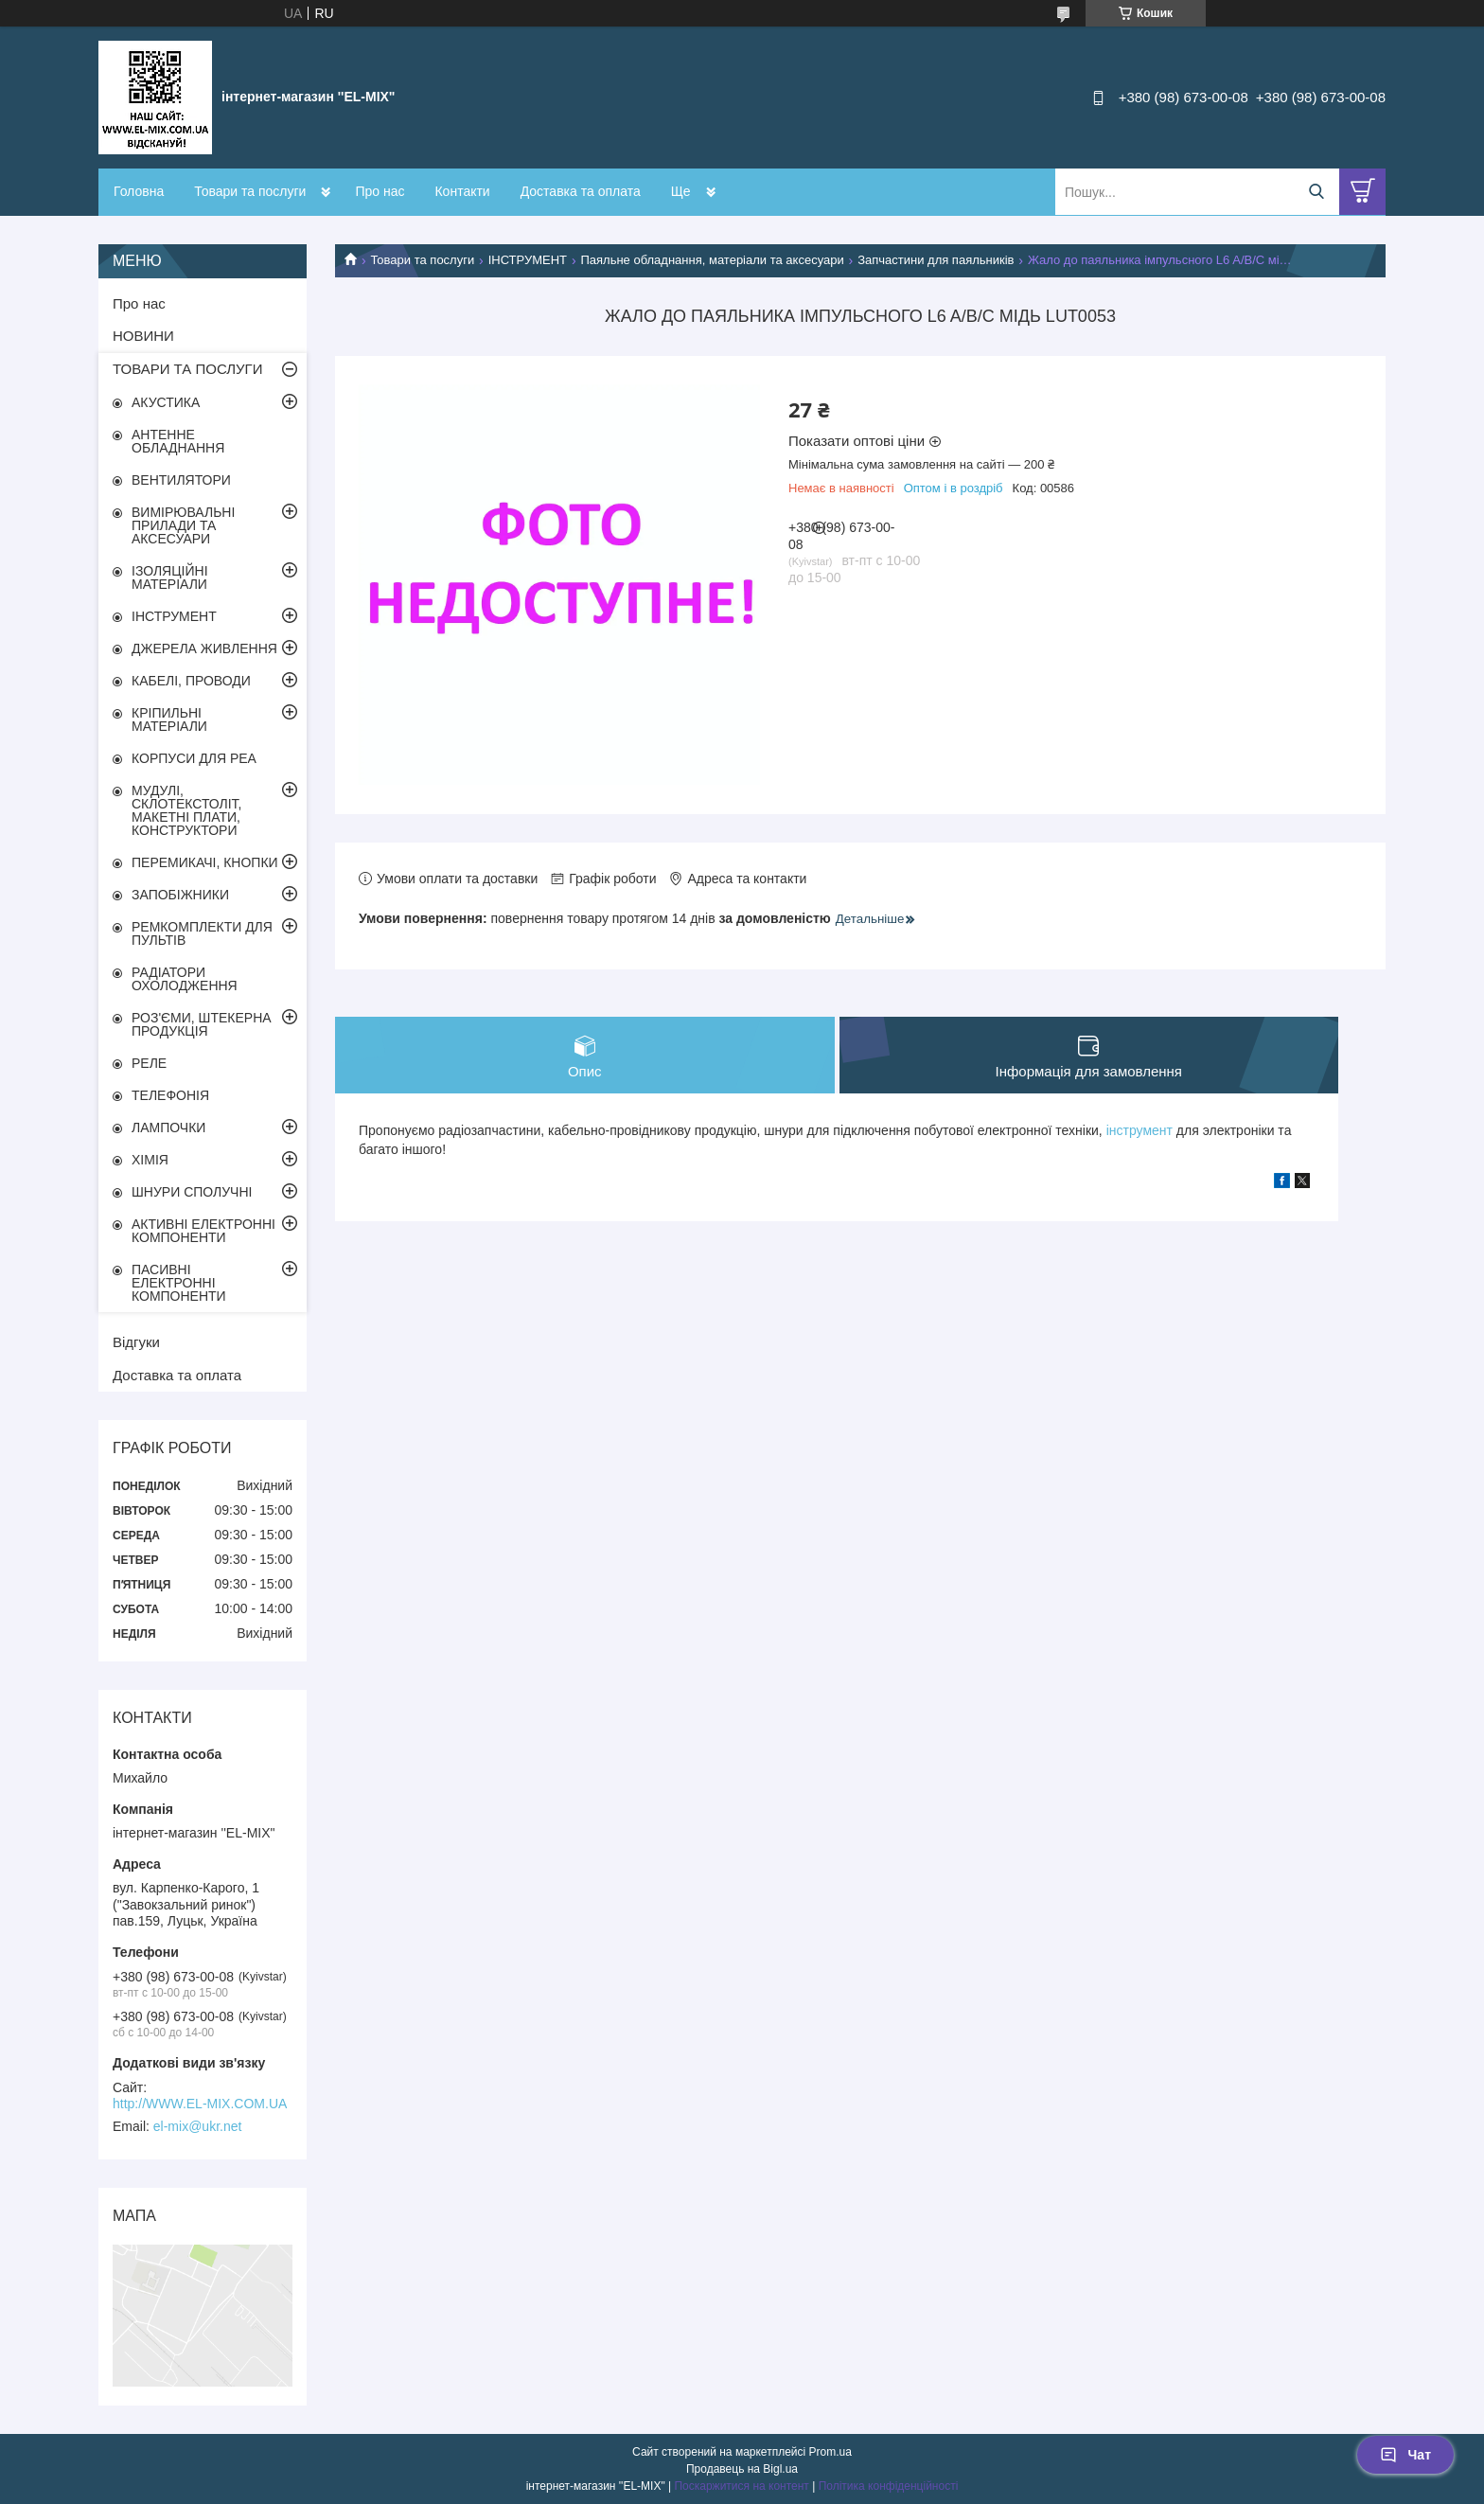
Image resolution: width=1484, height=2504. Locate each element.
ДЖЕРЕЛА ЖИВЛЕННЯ (204, 648)
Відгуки (136, 1342)
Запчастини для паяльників (935, 260)
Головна (139, 191)
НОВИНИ (143, 336)
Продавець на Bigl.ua (742, 2469)
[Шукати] (1316, 192)
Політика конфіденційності (889, 2486)
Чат (1405, 2454)
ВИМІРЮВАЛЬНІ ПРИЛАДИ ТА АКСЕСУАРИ (183, 525)
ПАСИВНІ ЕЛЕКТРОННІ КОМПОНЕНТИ (179, 1283)
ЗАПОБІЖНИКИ (180, 894)
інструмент (1139, 1130)
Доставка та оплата (581, 191)
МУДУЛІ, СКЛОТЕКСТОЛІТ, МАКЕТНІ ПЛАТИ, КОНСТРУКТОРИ (187, 810)
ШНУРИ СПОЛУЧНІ (192, 1191)
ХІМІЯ (150, 1159)
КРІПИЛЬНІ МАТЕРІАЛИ (169, 719)
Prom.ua (830, 2452)
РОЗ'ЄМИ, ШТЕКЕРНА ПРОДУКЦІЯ (202, 1024)
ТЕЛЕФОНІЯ (170, 1095)
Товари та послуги (250, 191)
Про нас (379, 191)
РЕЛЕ (149, 1063)
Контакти (461, 191)
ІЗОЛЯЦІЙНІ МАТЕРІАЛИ (170, 577)
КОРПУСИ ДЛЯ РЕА (194, 758)
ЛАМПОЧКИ (168, 1127)
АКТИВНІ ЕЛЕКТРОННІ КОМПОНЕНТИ (203, 1230)
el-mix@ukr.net (197, 2126)
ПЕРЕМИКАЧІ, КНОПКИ (205, 862)
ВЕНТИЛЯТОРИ (181, 480)
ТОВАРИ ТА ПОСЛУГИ (188, 369)
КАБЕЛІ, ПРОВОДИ (191, 680)
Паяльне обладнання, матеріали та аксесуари (711, 260)
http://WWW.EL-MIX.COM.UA (200, 2103)
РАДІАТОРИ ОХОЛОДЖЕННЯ (185, 979)
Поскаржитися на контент (741, 2486)
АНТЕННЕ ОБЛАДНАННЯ (178, 441)
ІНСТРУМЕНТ (527, 260)
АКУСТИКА (166, 402)
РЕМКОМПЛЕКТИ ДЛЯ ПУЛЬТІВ (202, 933)
